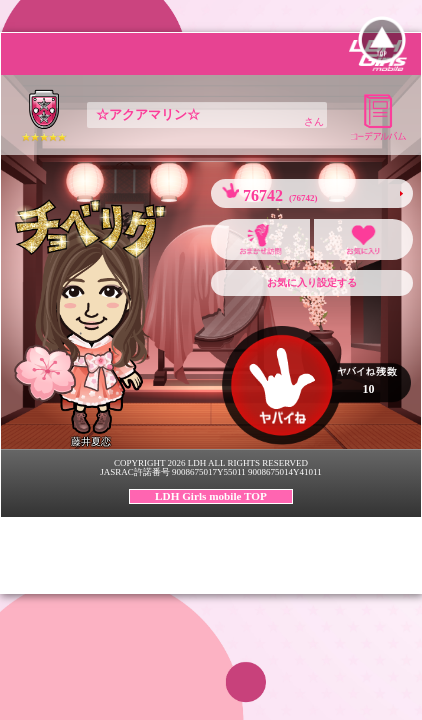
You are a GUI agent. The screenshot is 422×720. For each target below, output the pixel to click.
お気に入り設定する (312, 282)
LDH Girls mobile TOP (211, 496)
